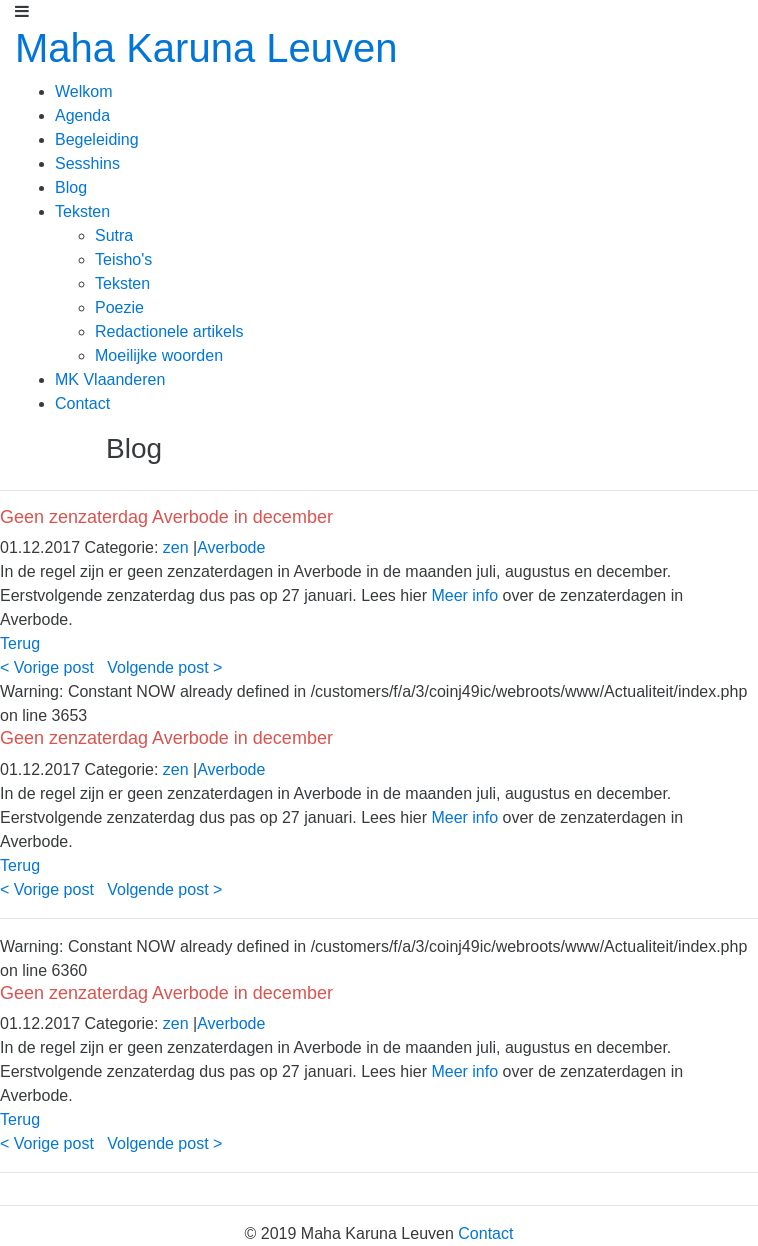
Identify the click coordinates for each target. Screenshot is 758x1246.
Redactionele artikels (169, 331)
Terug (20, 643)
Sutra (114, 235)
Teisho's (123, 259)
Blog (71, 187)
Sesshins (87, 163)
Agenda (82, 115)
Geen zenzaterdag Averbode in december (166, 517)
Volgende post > (164, 667)
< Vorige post (47, 667)
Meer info (464, 595)
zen (176, 547)
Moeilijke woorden (159, 355)
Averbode (231, 547)
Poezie (119, 307)
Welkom (84, 91)
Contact (82, 403)
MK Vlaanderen (110, 379)
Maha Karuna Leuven (206, 48)
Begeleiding (97, 139)
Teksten (82, 211)
